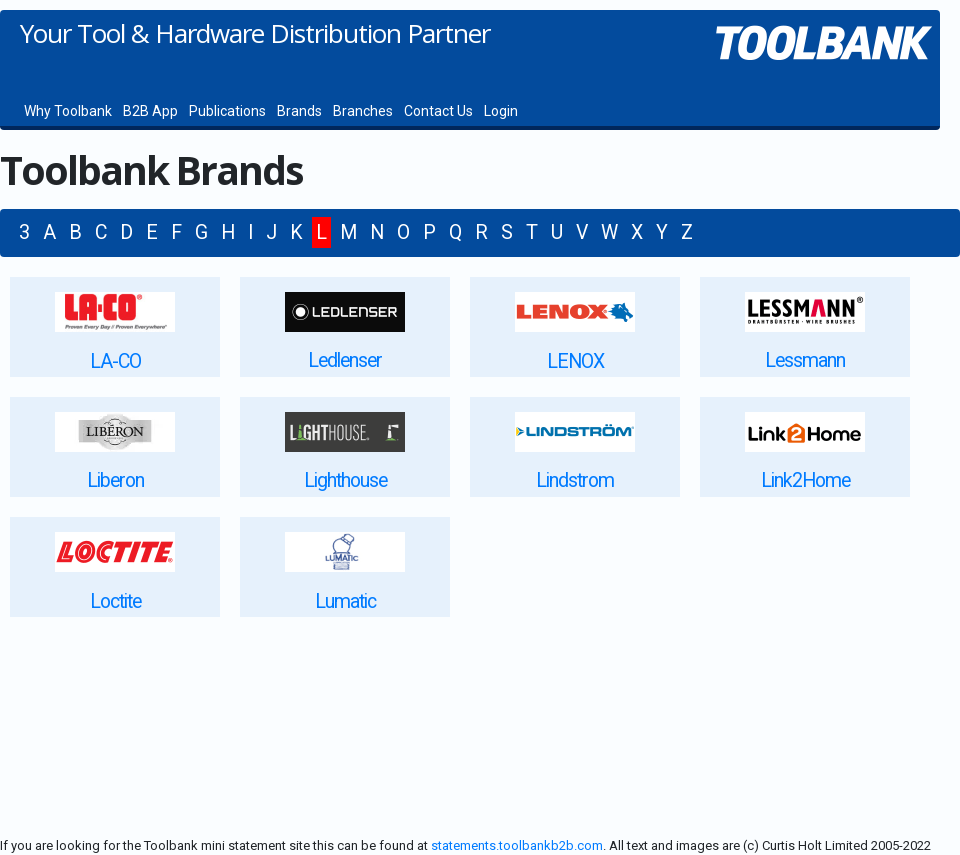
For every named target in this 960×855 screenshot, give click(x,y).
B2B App (150, 111)
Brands (299, 111)
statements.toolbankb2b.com (517, 845)
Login (501, 111)
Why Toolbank (68, 111)
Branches (363, 111)
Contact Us (438, 111)
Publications (227, 111)
